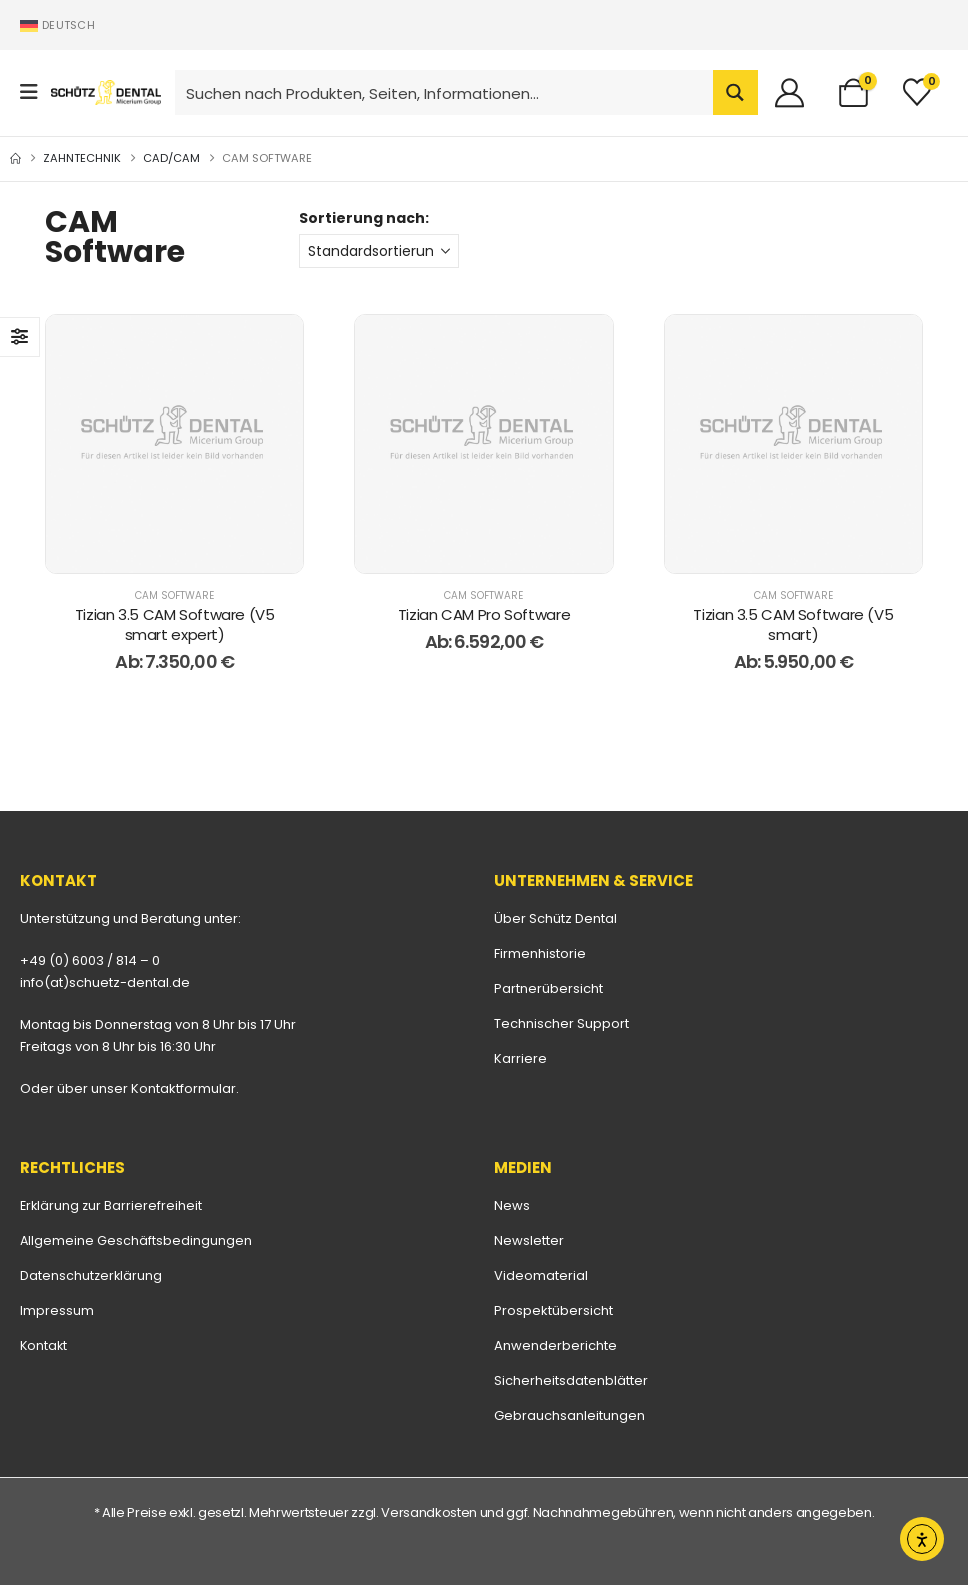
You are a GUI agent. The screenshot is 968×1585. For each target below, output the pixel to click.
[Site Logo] (106, 92)
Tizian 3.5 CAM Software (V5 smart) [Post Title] (793, 624)
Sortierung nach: (364, 218)
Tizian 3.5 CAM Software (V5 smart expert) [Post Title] (175, 624)
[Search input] (445, 92)
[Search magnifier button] (735, 92)
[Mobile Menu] (35, 92)
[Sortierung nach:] (379, 251)
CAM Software (174, 595)
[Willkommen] (797, 92)
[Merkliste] (917, 92)
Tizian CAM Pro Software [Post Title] (484, 614)
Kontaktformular (183, 1088)
